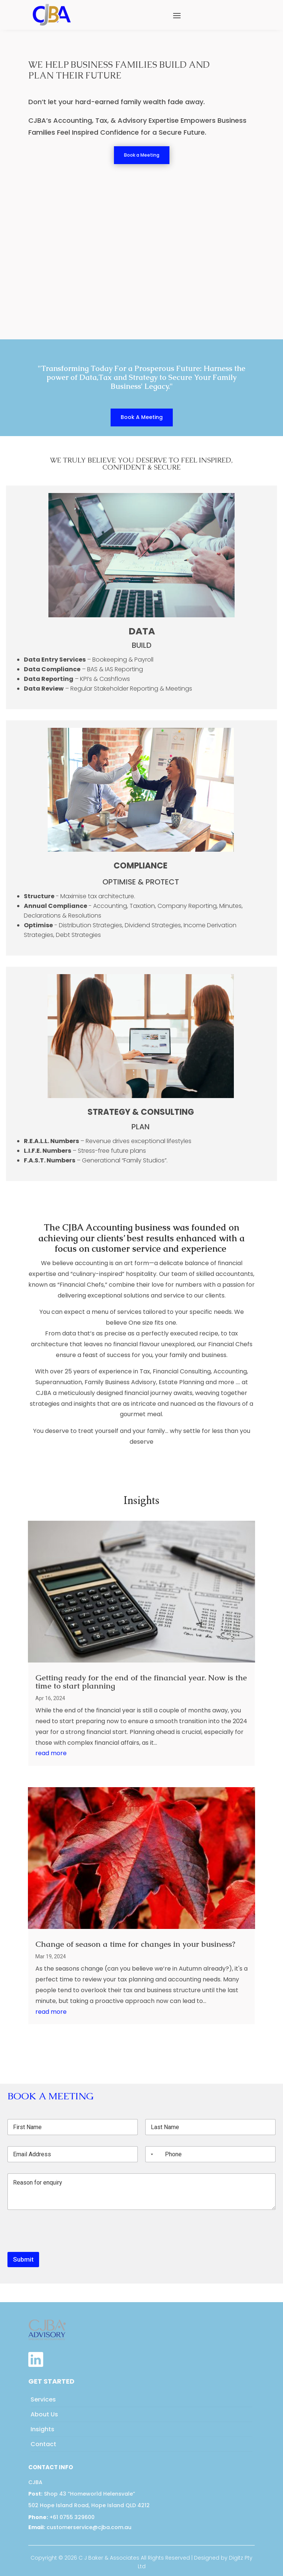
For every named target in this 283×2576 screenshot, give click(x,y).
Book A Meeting (142, 417)
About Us (44, 2414)
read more (51, 1753)
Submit (23, 2259)
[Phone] (210, 2154)
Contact (43, 2444)
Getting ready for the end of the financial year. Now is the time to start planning (141, 1682)
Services (43, 2399)
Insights (42, 2429)
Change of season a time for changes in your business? (135, 1944)
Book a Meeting (141, 155)
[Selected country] (150, 2154)
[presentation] (64, 2247)
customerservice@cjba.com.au (79, 2527)
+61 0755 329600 (61, 2517)
